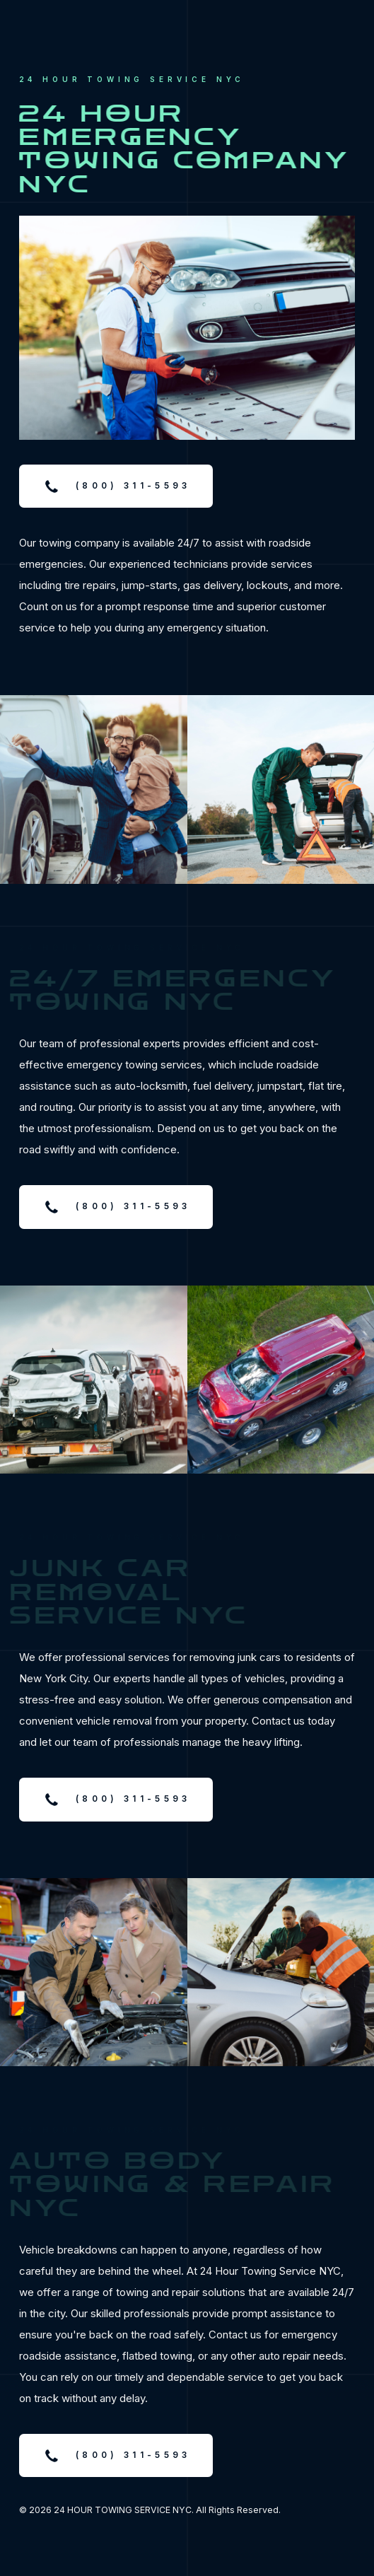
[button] (116, 486)
